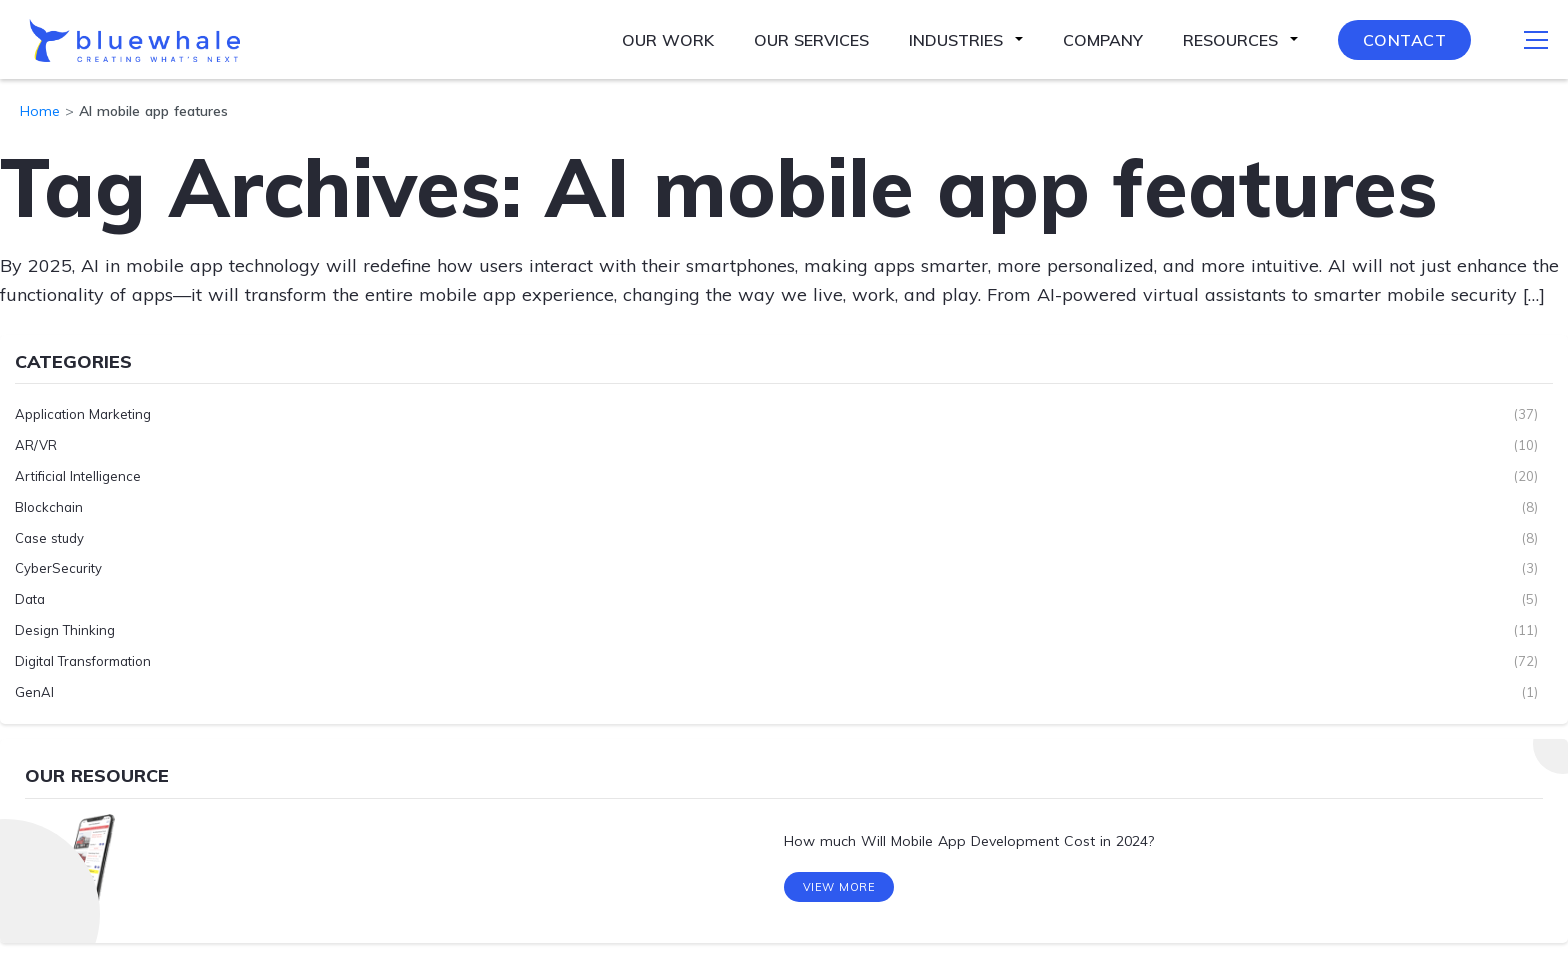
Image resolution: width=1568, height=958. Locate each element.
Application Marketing (83, 414)
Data (30, 599)
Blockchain (49, 507)
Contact (1405, 40)
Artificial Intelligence (78, 476)
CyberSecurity (58, 568)
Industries (956, 40)
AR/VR (36, 445)
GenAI (34, 692)
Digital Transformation (83, 661)
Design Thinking (65, 630)
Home (40, 111)
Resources (1230, 40)
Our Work (668, 40)
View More (839, 887)
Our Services (811, 40)
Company (1103, 40)
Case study (49, 538)
